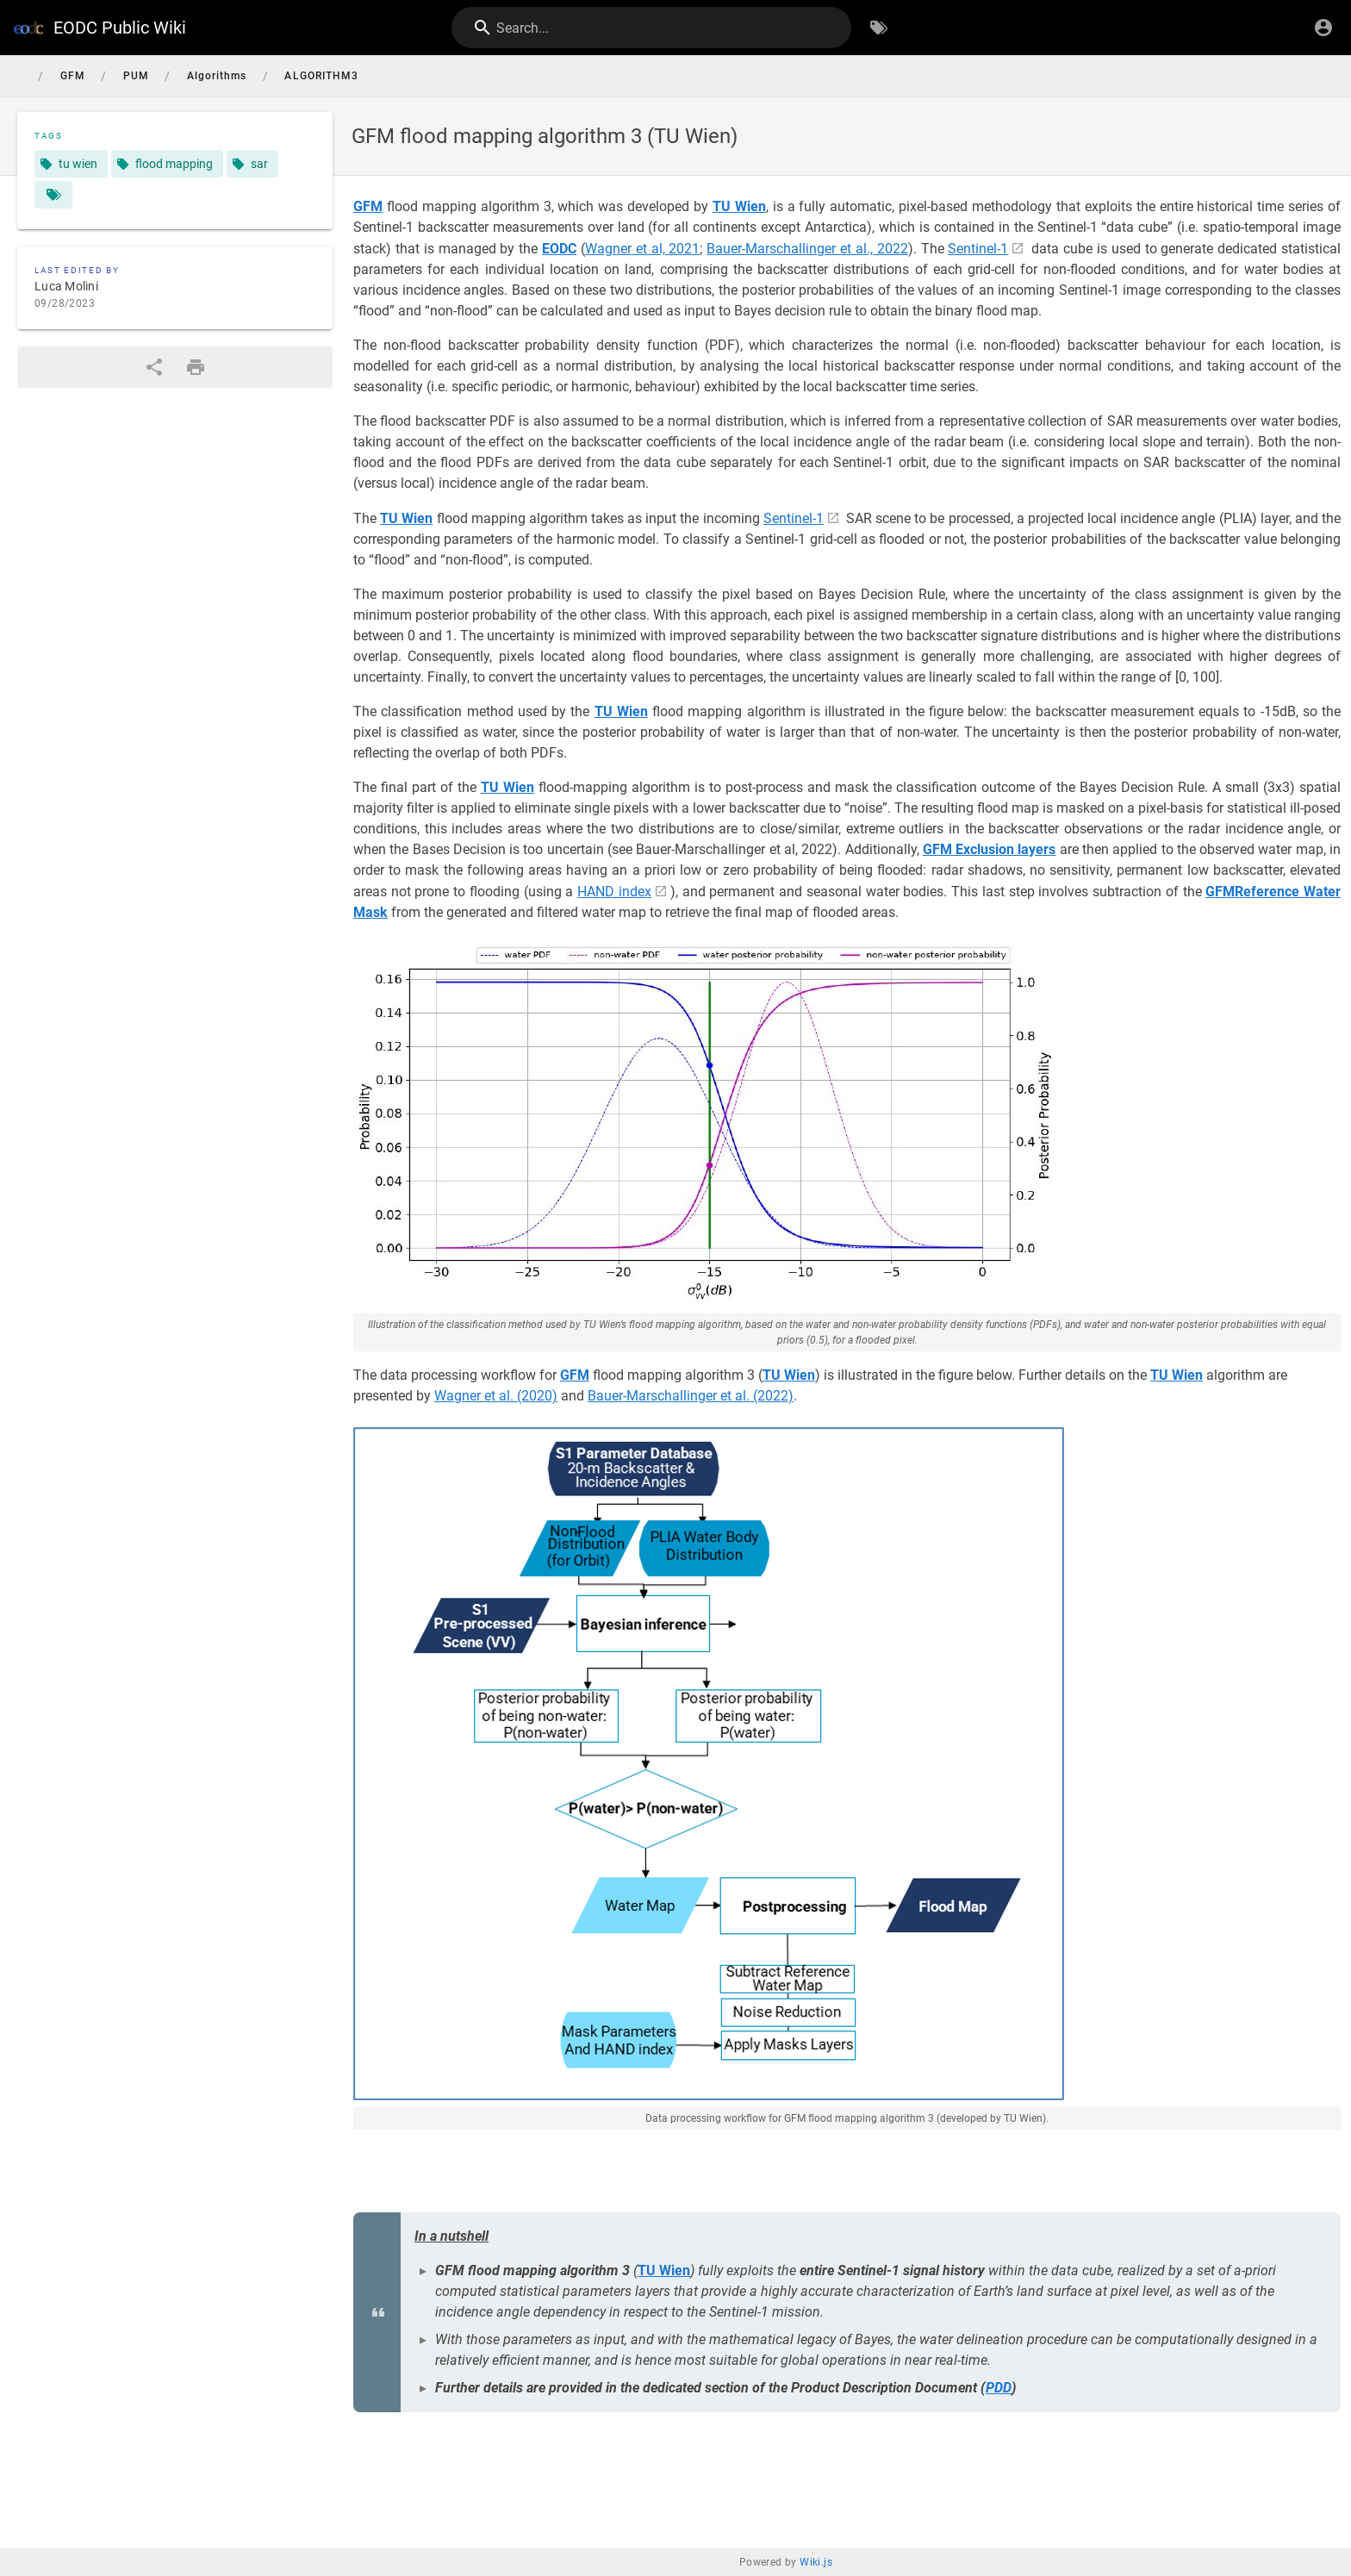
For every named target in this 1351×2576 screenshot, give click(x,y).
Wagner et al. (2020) (495, 1396)
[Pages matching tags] (53, 195)
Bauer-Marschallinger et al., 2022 (807, 248)
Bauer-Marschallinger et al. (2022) (691, 1396)
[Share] (154, 367)
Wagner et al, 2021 (642, 248)
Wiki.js (816, 2562)
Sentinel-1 (978, 248)
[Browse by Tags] (879, 27)
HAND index (614, 891)
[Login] (1323, 27)
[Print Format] (195, 367)
